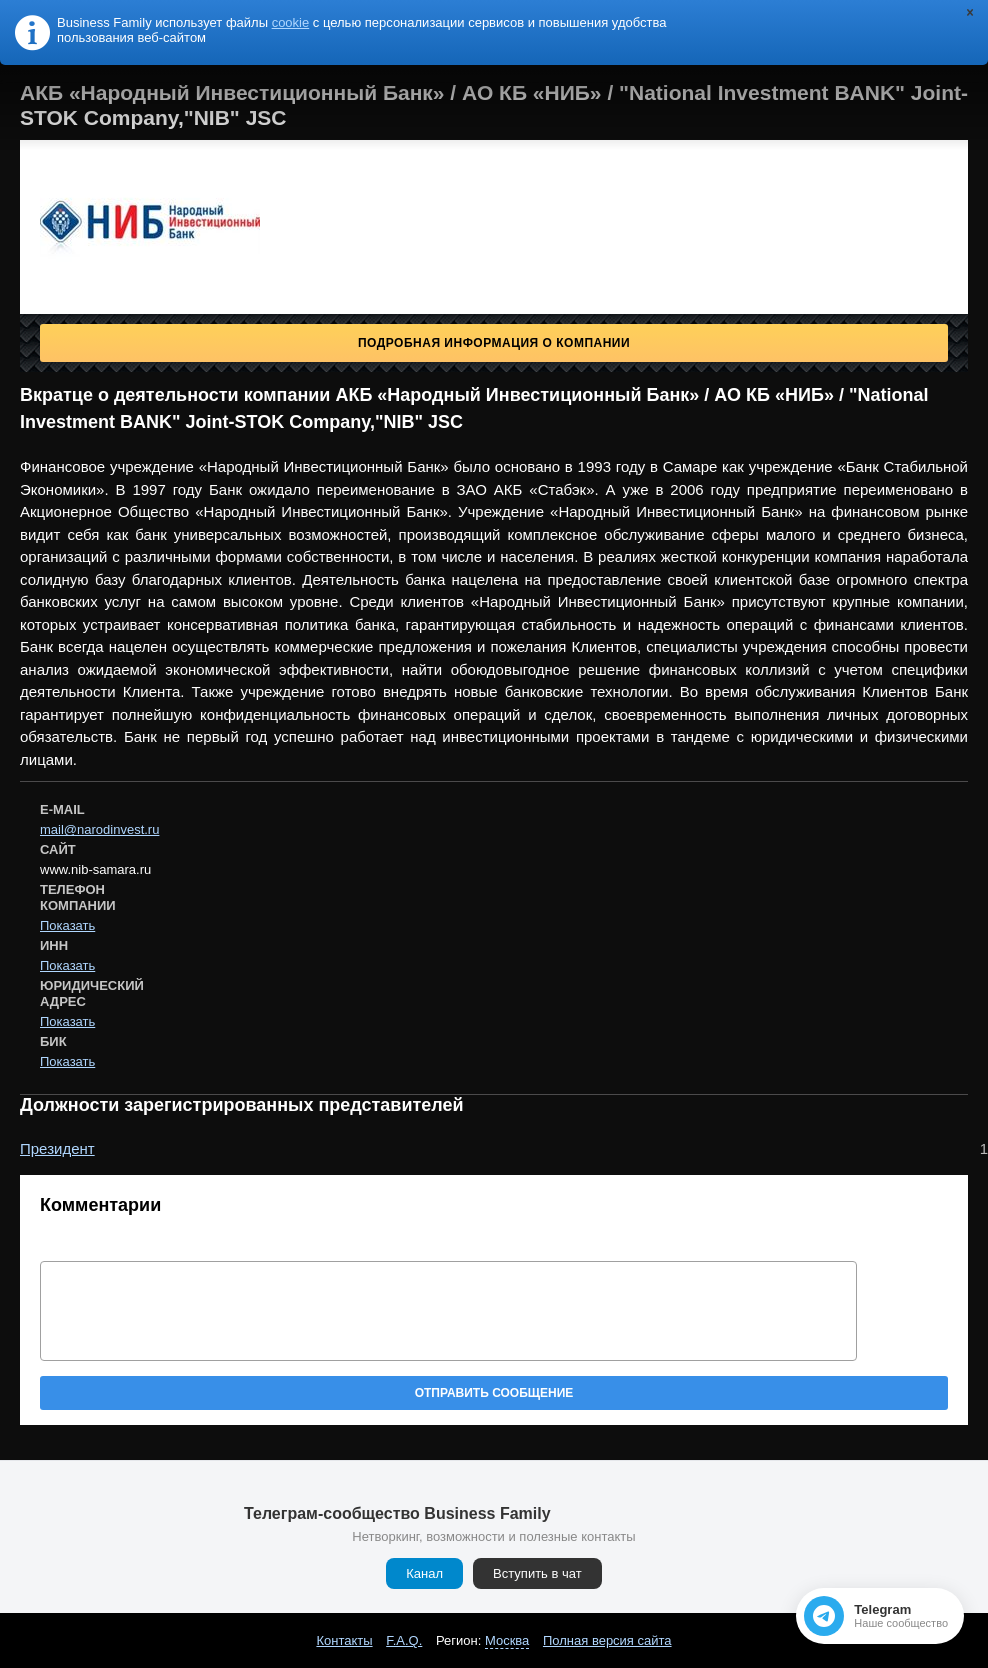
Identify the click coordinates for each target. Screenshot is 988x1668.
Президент (57, 1148)
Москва (507, 1640)
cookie (291, 22)
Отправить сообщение (494, 1393)
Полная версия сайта (607, 1640)
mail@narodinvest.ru (99, 829)
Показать (67, 925)
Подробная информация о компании (494, 343)
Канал (424, 1573)
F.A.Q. (404, 1640)
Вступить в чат (537, 1573)
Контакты (344, 1640)
